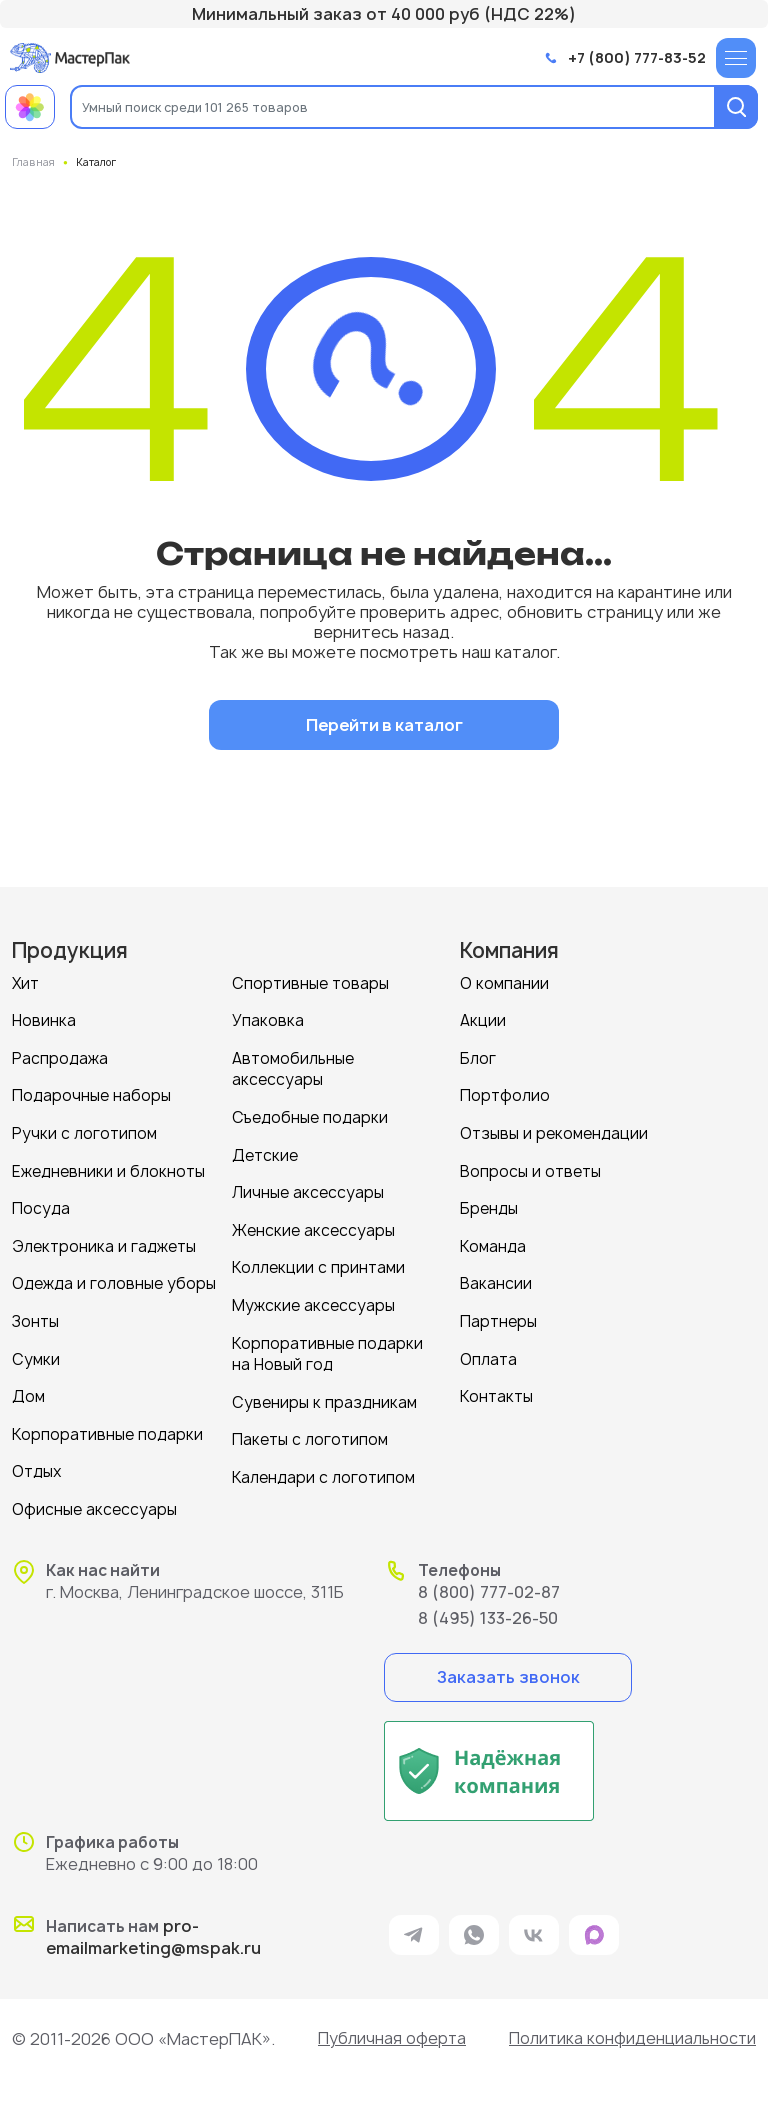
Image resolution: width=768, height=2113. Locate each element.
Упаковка (268, 1019)
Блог (478, 1056)
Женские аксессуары (313, 1225)
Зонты (35, 1315)
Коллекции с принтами (318, 1262)
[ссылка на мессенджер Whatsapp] (474, 1926)
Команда (493, 1241)
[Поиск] (736, 107)
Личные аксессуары (308, 1188)
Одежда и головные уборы (114, 1278)
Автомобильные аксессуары (293, 1067)
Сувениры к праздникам (324, 1394)
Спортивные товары (310, 982)
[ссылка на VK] (534, 1926)
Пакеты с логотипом (310, 1431)
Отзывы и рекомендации (554, 1130)
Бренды (489, 1204)
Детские (265, 1151)
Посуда (41, 1204)
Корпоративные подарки (107, 1426)
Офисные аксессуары (94, 1500)
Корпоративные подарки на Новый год (327, 1347)
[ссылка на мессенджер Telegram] (414, 1926)
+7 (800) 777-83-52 (637, 58)
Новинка (44, 1019)
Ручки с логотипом (84, 1130)
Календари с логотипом (323, 1468)
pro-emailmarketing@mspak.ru (153, 1928)
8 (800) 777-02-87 (489, 1582)
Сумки (36, 1352)
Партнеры (498, 1315)
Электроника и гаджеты (104, 1241)
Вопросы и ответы (530, 1167)
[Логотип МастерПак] (70, 57)
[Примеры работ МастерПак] (30, 107)
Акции (483, 1019)
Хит (25, 982)
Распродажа (60, 1056)
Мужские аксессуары (313, 1299)
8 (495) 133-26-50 (488, 1608)
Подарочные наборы (91, 1093)
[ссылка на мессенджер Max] (594, 1926)
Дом (28, 1389)
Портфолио (505, 1093)
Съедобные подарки (310, 1114)
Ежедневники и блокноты (108, 1167)
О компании (504, 982)
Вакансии (496, 1278)
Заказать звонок (508, 1667)
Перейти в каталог (384, 724)
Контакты (496, 1389)
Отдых (37, 1463)
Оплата (488, 1352)
